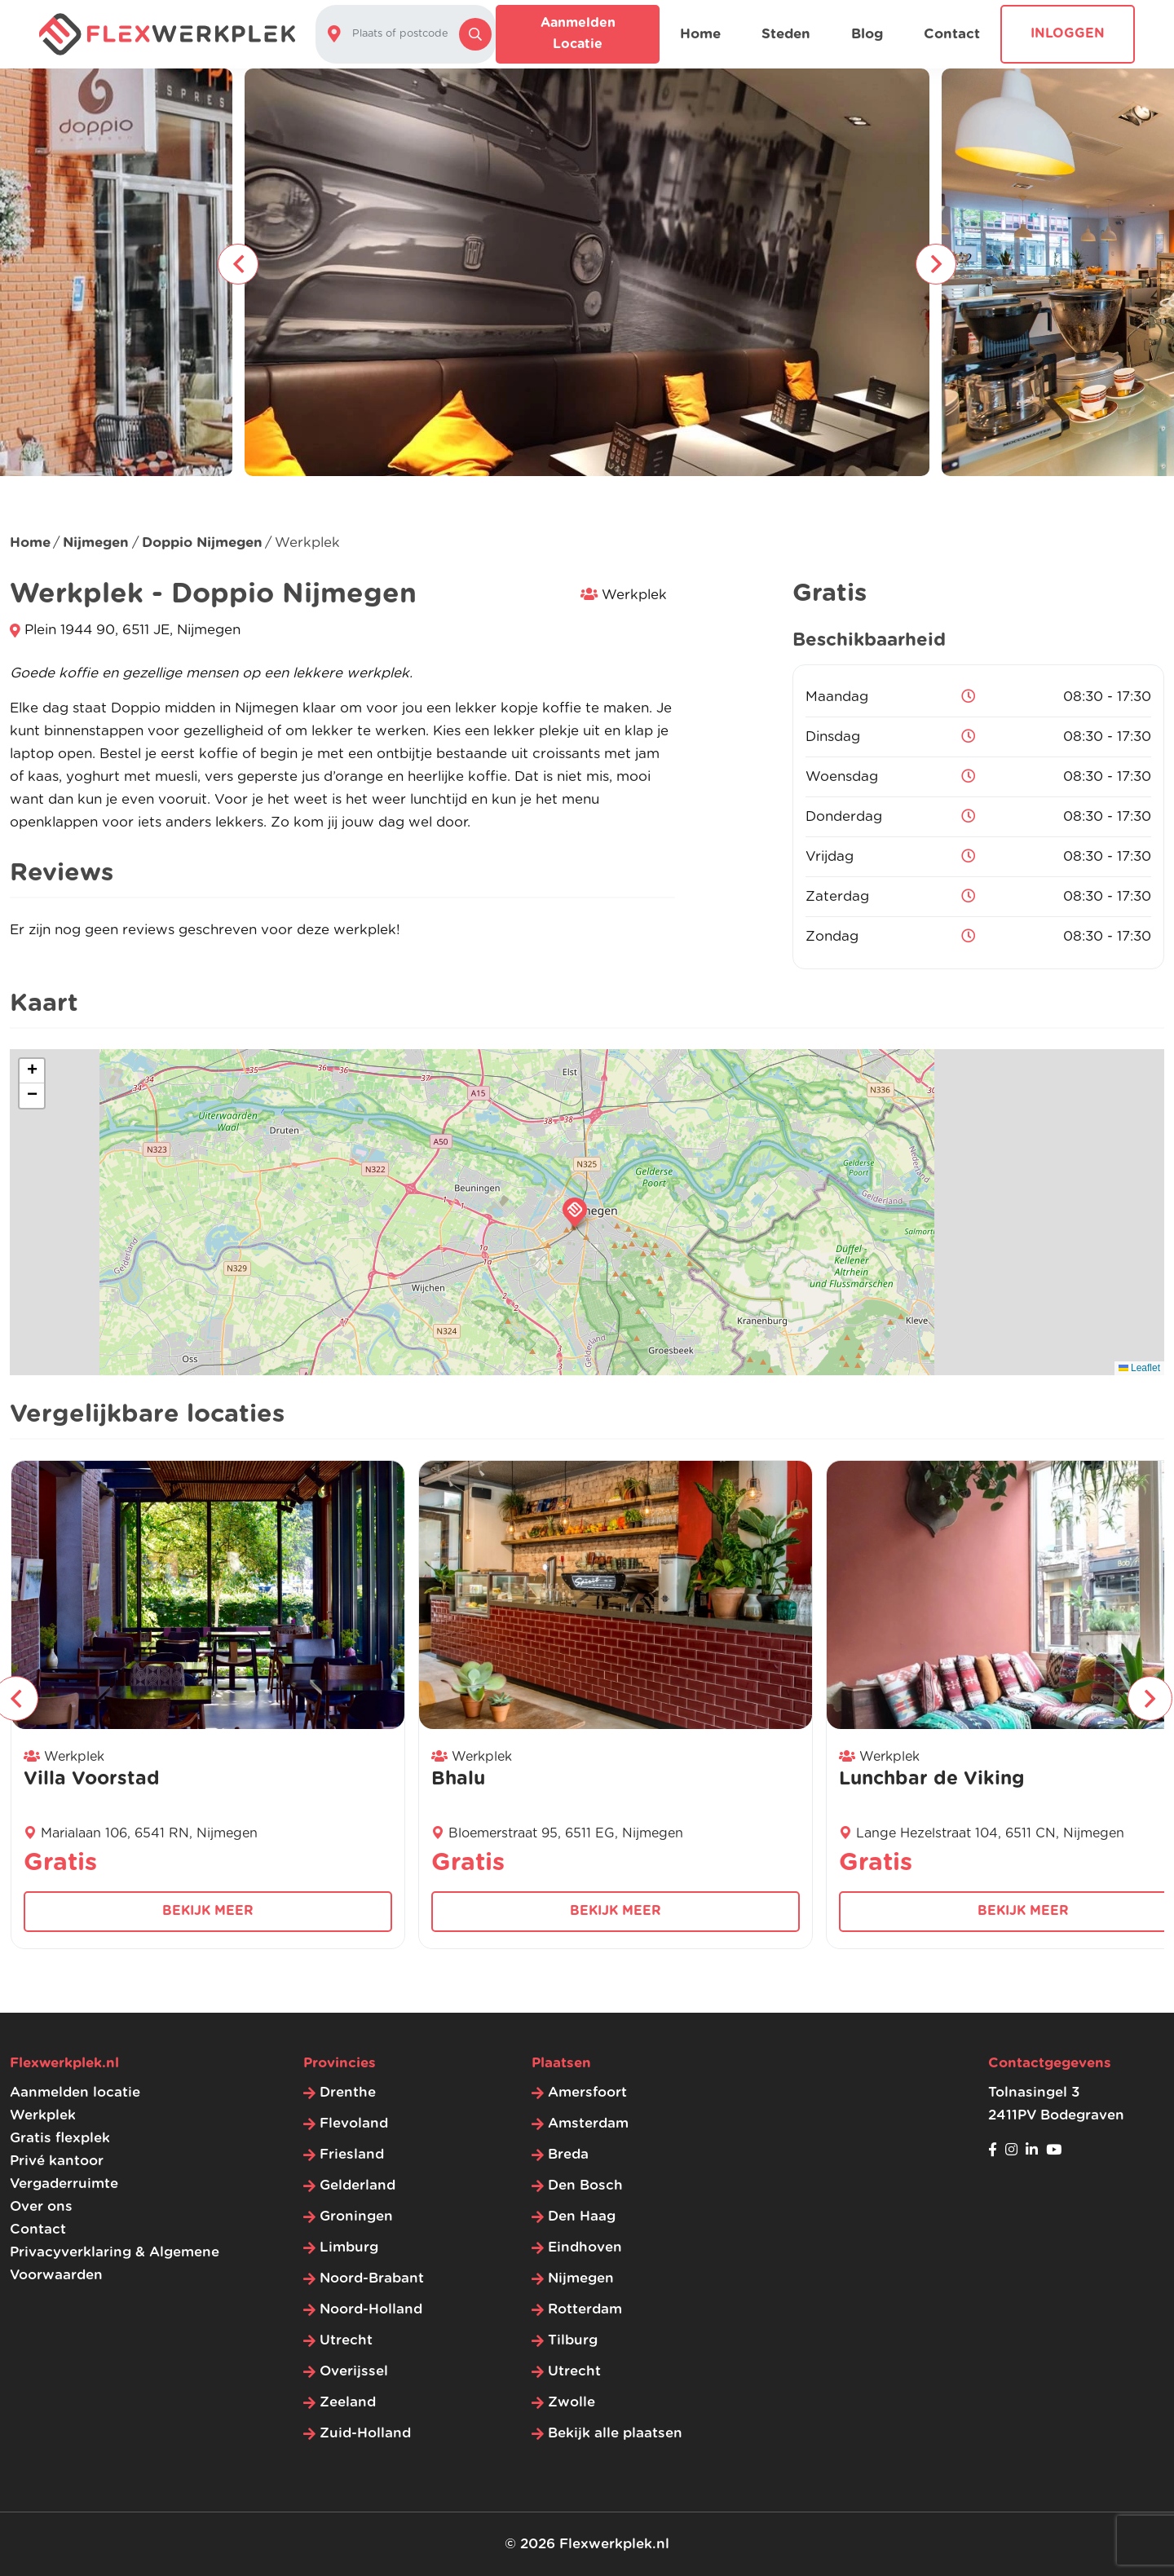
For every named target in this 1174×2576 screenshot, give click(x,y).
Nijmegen (96, 542)
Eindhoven (585, 2247)
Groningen (356, 2216)
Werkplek (43, 2115)
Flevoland (354, 2123)
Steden (785, 34)
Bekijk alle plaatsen (615, 2433)
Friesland (352, 2154)
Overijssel (354, 2371)
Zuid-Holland (365, 2433)
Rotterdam (585, 2309)
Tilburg (573, 2340)
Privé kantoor (57, 2161)
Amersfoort (587, 2092)
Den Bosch (585, 2185)
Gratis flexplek (60, 2138)
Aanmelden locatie (578, 33)
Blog (867, 34)
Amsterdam (588, 2123)
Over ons (41, 2206)
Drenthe (348, 2092)
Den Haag (582, 2216)
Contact (952, 34)
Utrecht (346, 2340)
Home (700, 34)
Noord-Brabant (372, 2278)
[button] (575, 1212)
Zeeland (348, 2402)
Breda (568, 2154)
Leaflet (1139, 1368)
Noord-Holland (371, 2309)
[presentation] (238, 264)
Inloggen (1068, 33)
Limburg (349, 2247)
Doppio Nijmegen (202, 542)
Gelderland (357, 2185)
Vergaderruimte (64, 2183)
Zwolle (571, 2402)
